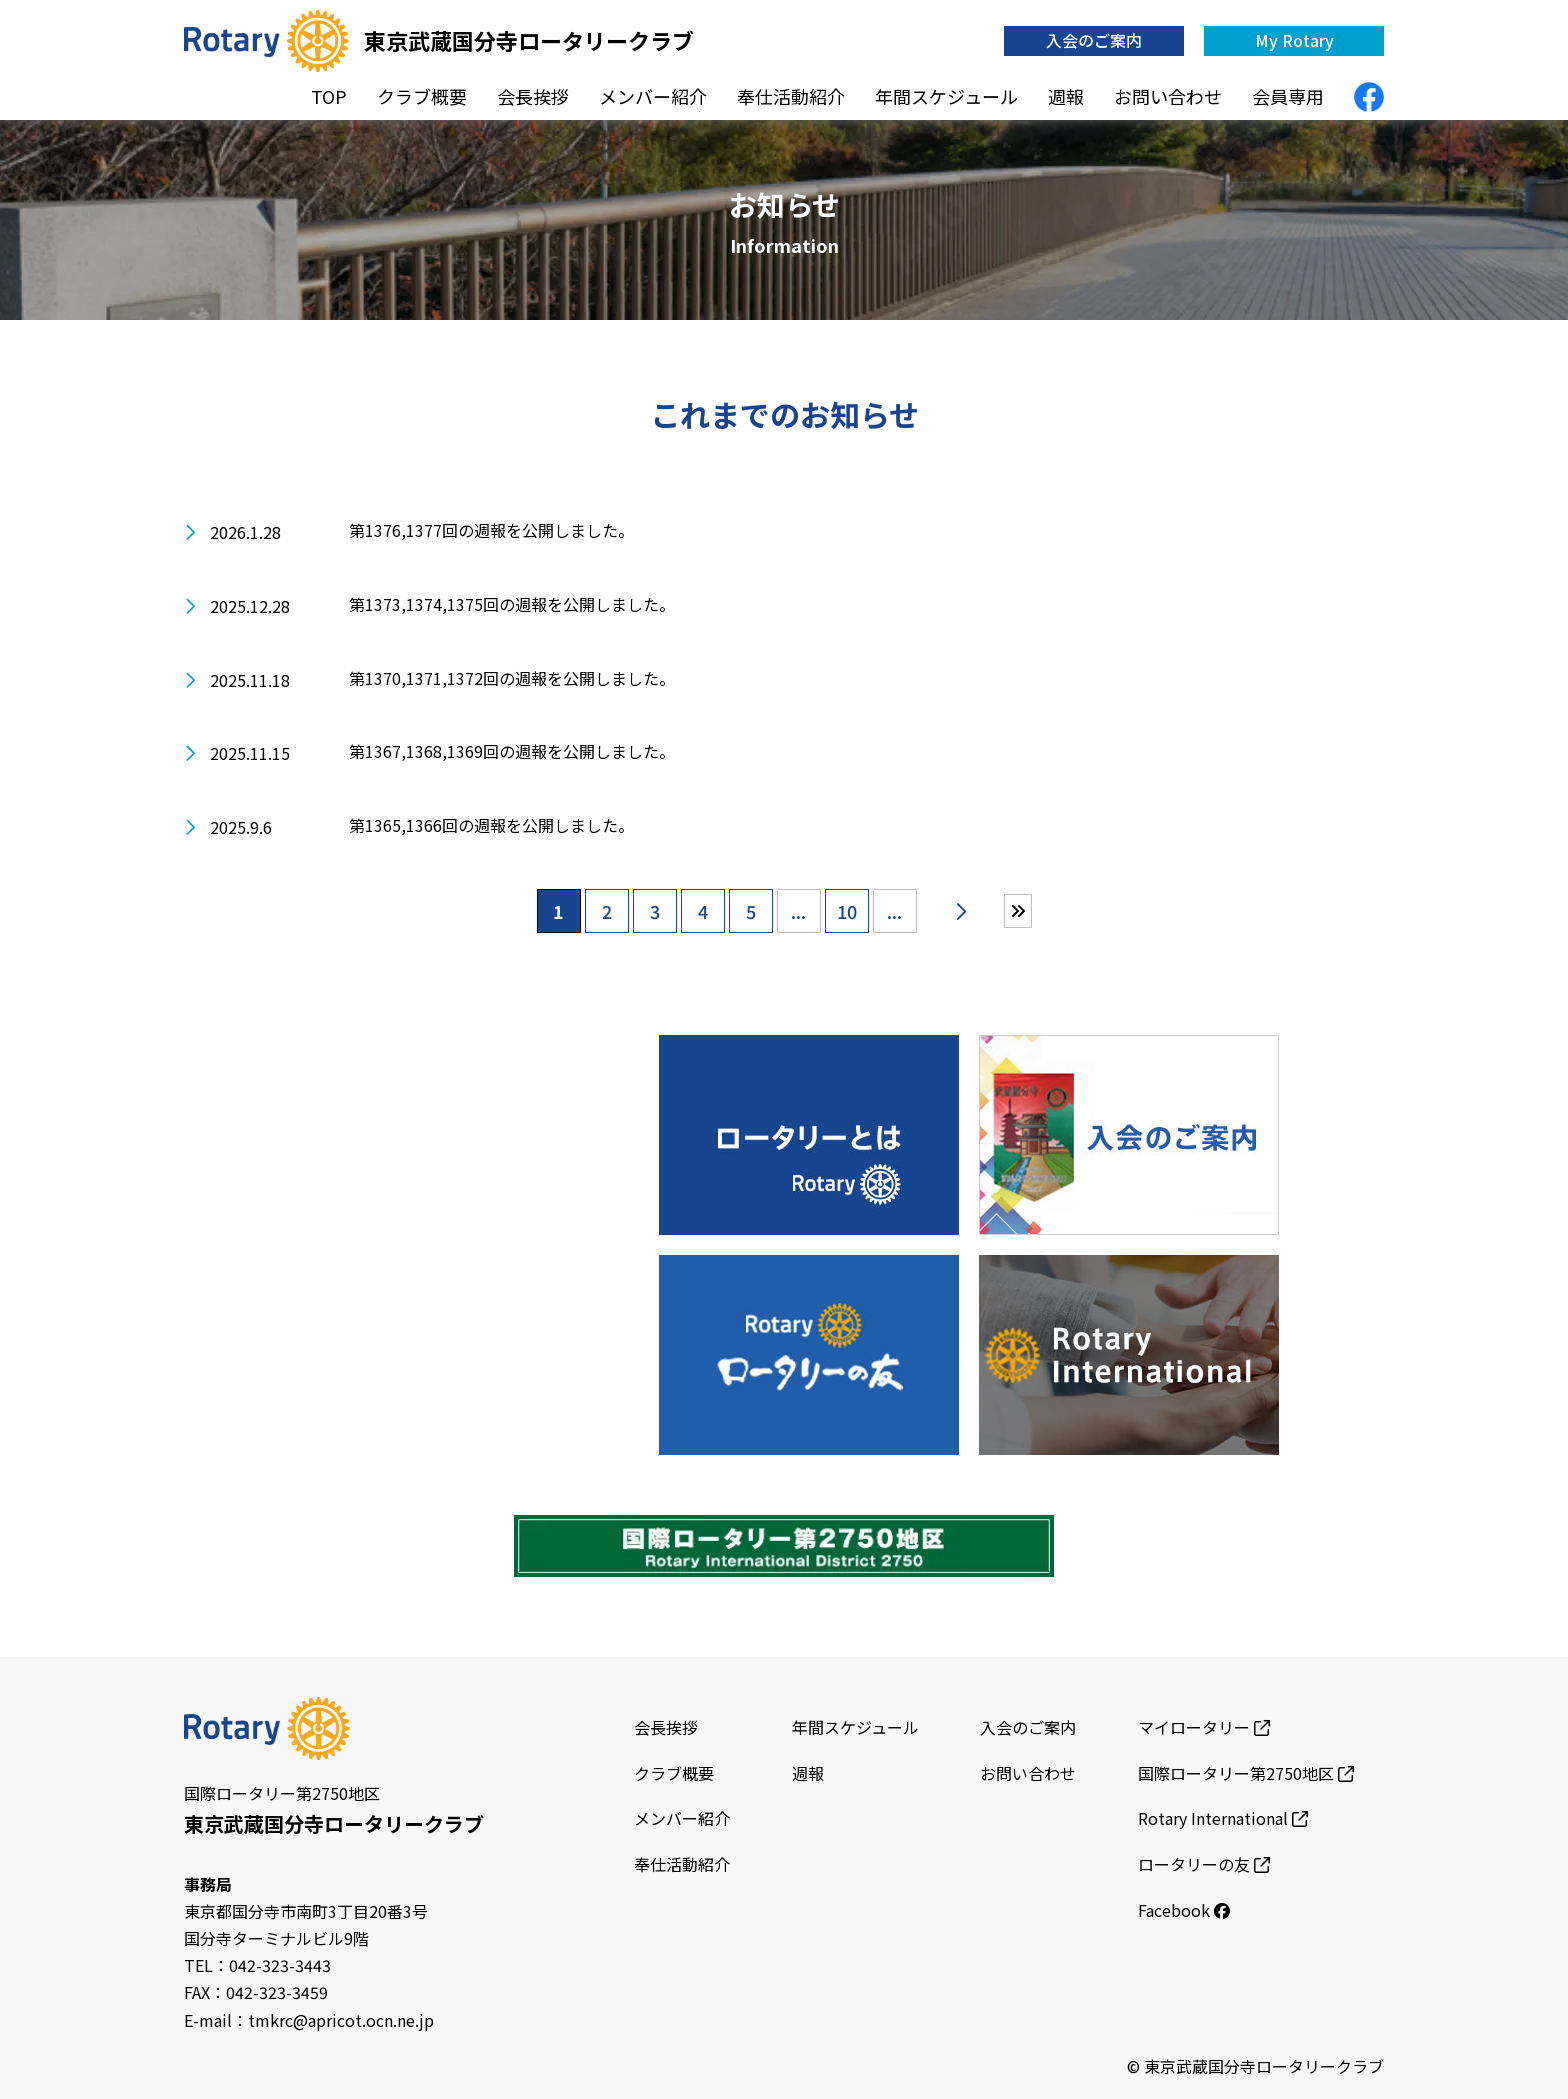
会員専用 (1288, 96)
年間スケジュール (946, 96)
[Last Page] (1018, 911)
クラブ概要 (422, 96)
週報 (1066, 96)
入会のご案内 (1094, 40)
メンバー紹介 (653, 96)
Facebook (1184, 1910)
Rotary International (1223, 1818)
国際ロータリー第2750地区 (1246, 1773)
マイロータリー (1204, 1727)
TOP (329, 96)
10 (847, 911)
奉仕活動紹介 (791, 96)
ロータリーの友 (1204, 1864)
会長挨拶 (533, 96)
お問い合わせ (1168, 96)
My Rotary (1294, 40)
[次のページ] (960, 911)
